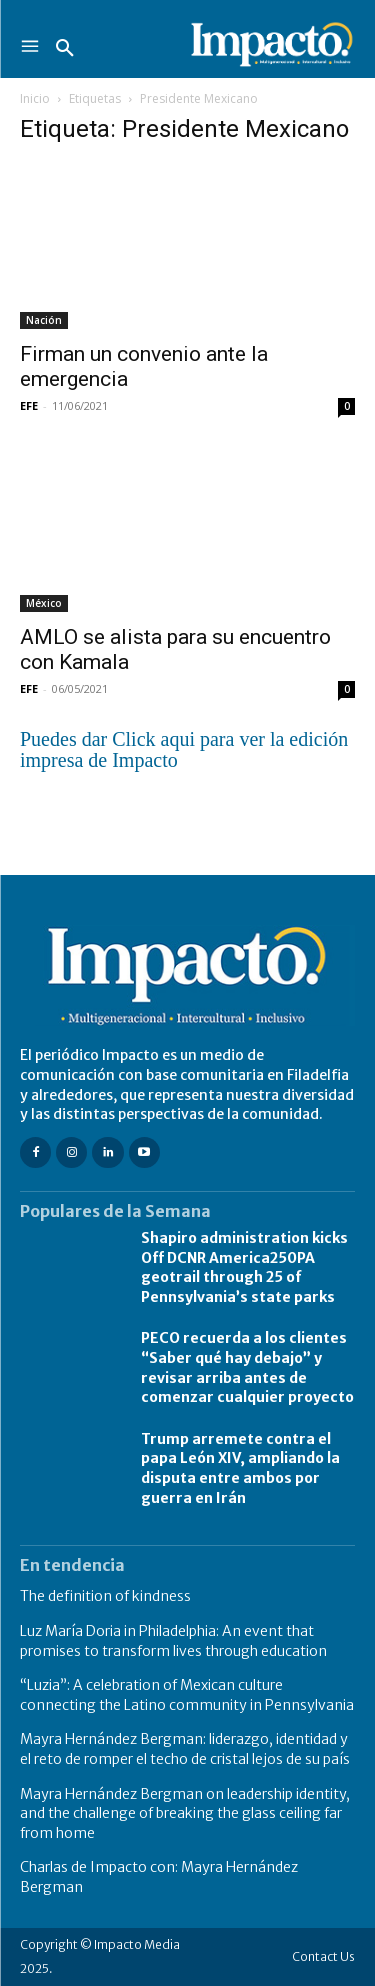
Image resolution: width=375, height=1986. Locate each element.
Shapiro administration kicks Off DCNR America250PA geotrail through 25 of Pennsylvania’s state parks (244, 1267)
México (44, 603)
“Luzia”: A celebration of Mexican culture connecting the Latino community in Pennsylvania (187, 1695)
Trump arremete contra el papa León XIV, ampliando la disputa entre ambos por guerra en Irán (240, 1468)
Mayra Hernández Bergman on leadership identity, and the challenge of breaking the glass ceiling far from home (185, 1813)
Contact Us (323, 1956)
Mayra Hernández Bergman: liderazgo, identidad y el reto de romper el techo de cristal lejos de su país (185, 1749)
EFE (29, 405)
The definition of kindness (105, 1596)
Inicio (35, 98)
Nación (44, 320)
